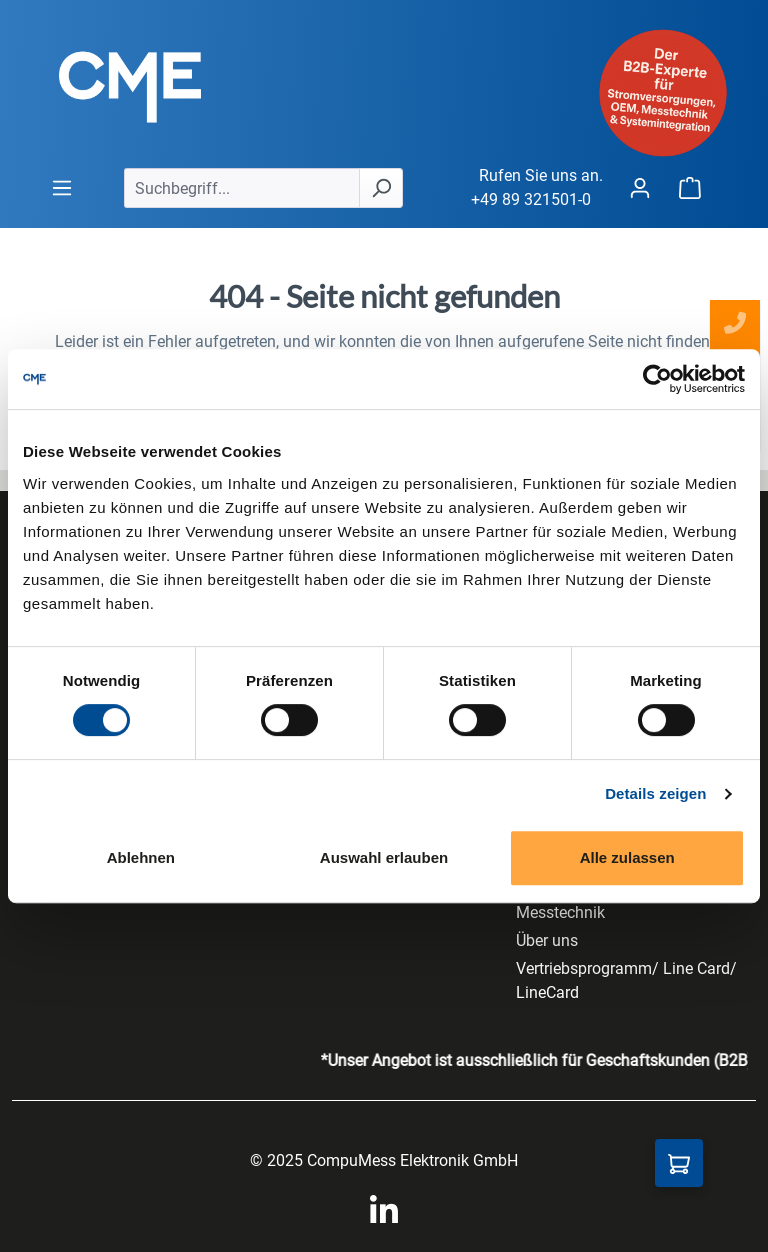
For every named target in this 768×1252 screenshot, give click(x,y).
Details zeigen (655, 793)
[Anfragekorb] (679, 1163)
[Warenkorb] (690, 187)
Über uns (547, 940)
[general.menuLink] (62, 187)
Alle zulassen (627, 857)
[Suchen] (381, 188)
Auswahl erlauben (384, 857)
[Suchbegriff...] (242, 188)
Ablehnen (141, 857)
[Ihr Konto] (640, 187)
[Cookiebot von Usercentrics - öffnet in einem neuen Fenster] (657, 379)
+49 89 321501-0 (531, 199)
